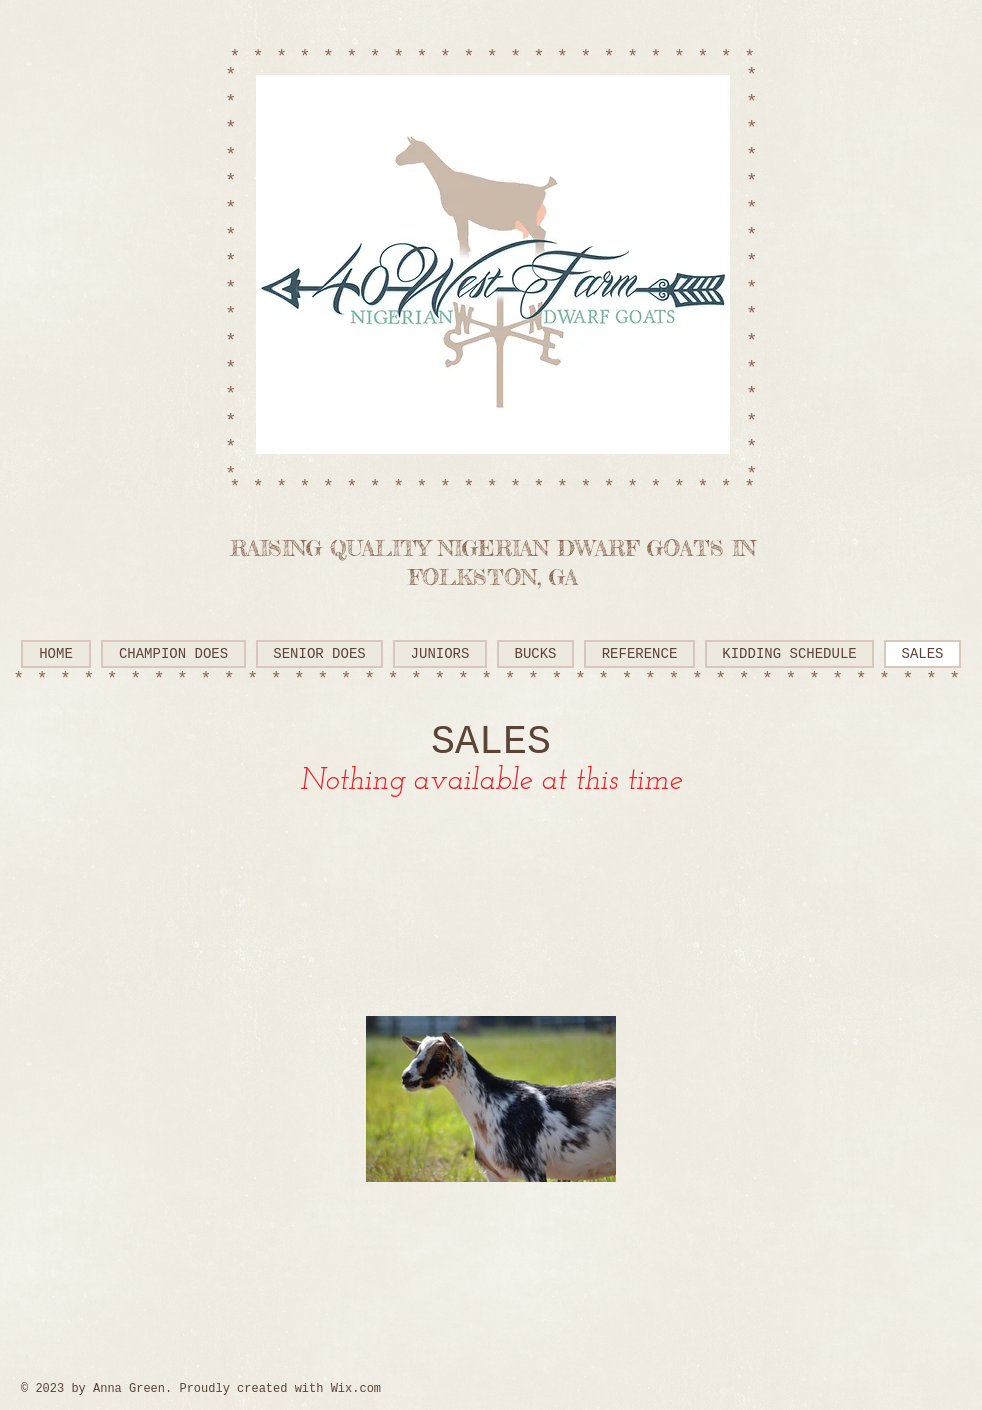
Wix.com (356, 1389)
